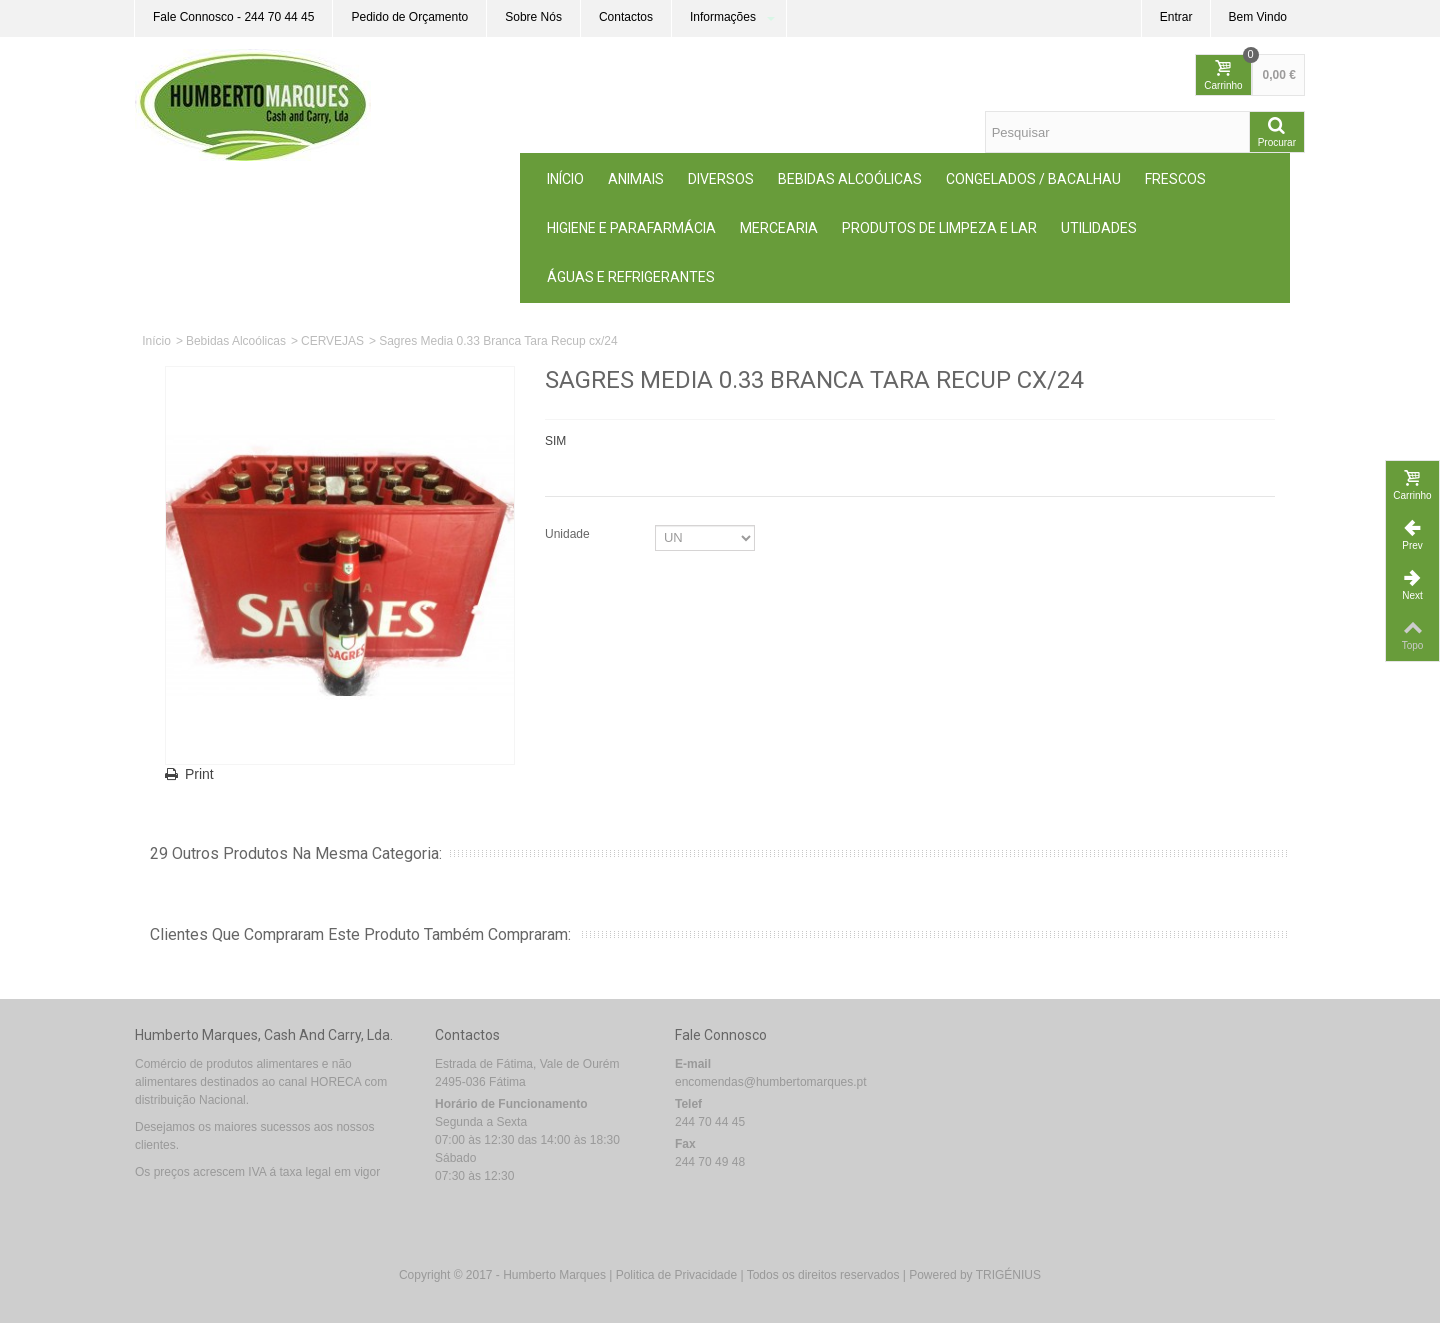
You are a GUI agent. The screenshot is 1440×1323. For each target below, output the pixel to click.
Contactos (626, 17)
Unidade (569, 534)
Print (199, 774)
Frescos (1175, 179)
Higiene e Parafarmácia (631, 228)
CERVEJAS (332, 341)
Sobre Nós (533, 17)
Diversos (721, 179)
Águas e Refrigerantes (631, 277)
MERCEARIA (779, 228)
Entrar (1176, 17)
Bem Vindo (1258, 17)
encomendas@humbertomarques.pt (771, 1082)
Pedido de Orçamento (409, 17)
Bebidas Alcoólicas (850, 179)
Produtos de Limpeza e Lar (939, 228)
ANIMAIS (636, 179)
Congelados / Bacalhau (1033, 179)
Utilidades (1099, 228)
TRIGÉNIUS (1008, 1275)
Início (565, 179)
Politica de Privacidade (676, 1275)
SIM (555, 441)
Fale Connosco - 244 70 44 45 (233, 17)
